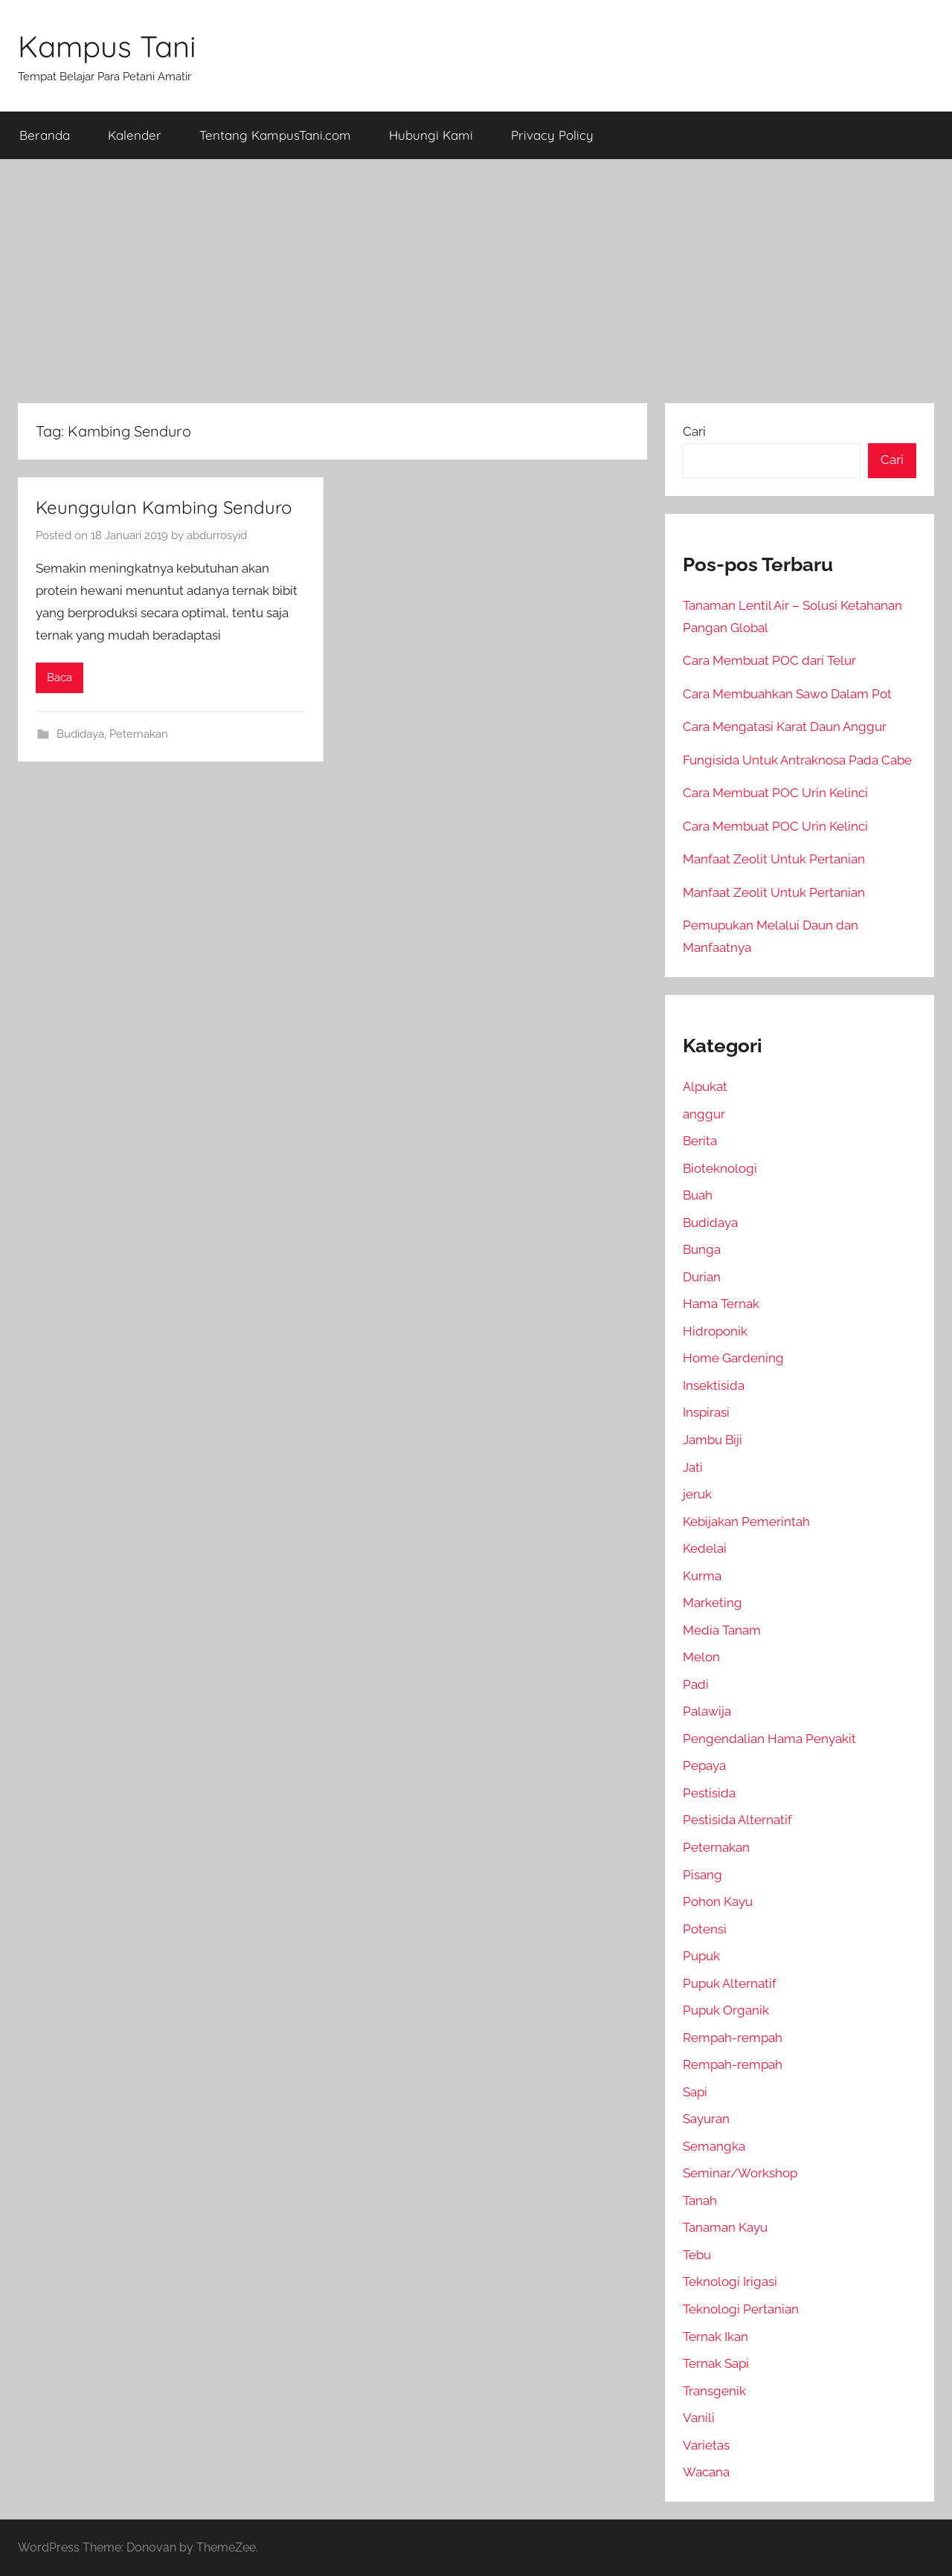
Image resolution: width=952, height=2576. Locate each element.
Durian (702, 1276)
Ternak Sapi (716, 2363)
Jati (693, 1467)
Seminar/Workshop (740, 2173)
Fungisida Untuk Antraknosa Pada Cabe (797, 760)
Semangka (714, 2146)
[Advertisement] (476, 281)
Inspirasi (706, 1412)
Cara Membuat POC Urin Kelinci (775, 792)
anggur (704, 1114)
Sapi (695, 2091)
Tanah (700, 2200)
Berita (700, 1140)
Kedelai (705, 1548)
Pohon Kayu (718, 1901)
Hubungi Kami (431, 135)
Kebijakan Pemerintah (746, 1521)
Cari (694, 431)
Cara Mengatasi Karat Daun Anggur (785, 726)
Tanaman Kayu (725, 2227)
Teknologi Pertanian (741, 2309)
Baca (59, 677)
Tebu (697, 2254)
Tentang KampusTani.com (275, 135)
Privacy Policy (552, 135)
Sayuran (706, 2118)
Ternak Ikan (715, 2336)
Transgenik (714, 2390)
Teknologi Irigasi (730, 2281)
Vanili (699, 2417)
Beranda (44, 135)
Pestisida (709, 1793)
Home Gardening (733, 1357)
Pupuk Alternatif (729, 1983)
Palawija (707, 1711)
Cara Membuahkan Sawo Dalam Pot (787, 693)
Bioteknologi (720, 1168)
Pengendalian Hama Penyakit (769, 1738)
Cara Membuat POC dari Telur (769, 660)
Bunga (702, 1249)
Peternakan (138, 734)
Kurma (702, 1575)
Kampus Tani (107, 46)
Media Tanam (722, 1630)
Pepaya (704, 1765)
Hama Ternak (721, 1303)
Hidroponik (715, 1331)
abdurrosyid (217, 535)
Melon (701, 1656)
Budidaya (80, 734)
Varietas (706, 2445)
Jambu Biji (712, 1439)
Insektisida (713, 1385)
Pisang (702, 1874)
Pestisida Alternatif (737, 1819)
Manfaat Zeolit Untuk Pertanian (774, 858)
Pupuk (701, 1955)
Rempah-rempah (732, 2037)
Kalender (134, 135)
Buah (698, 1195)
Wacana (706, 2471)
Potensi (705, 1929)
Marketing (712, 1602)
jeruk (697, 1494)
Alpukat (705, 1086)
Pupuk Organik (726, 2010)
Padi (696, 1684)
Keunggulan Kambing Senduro (164, 507)
